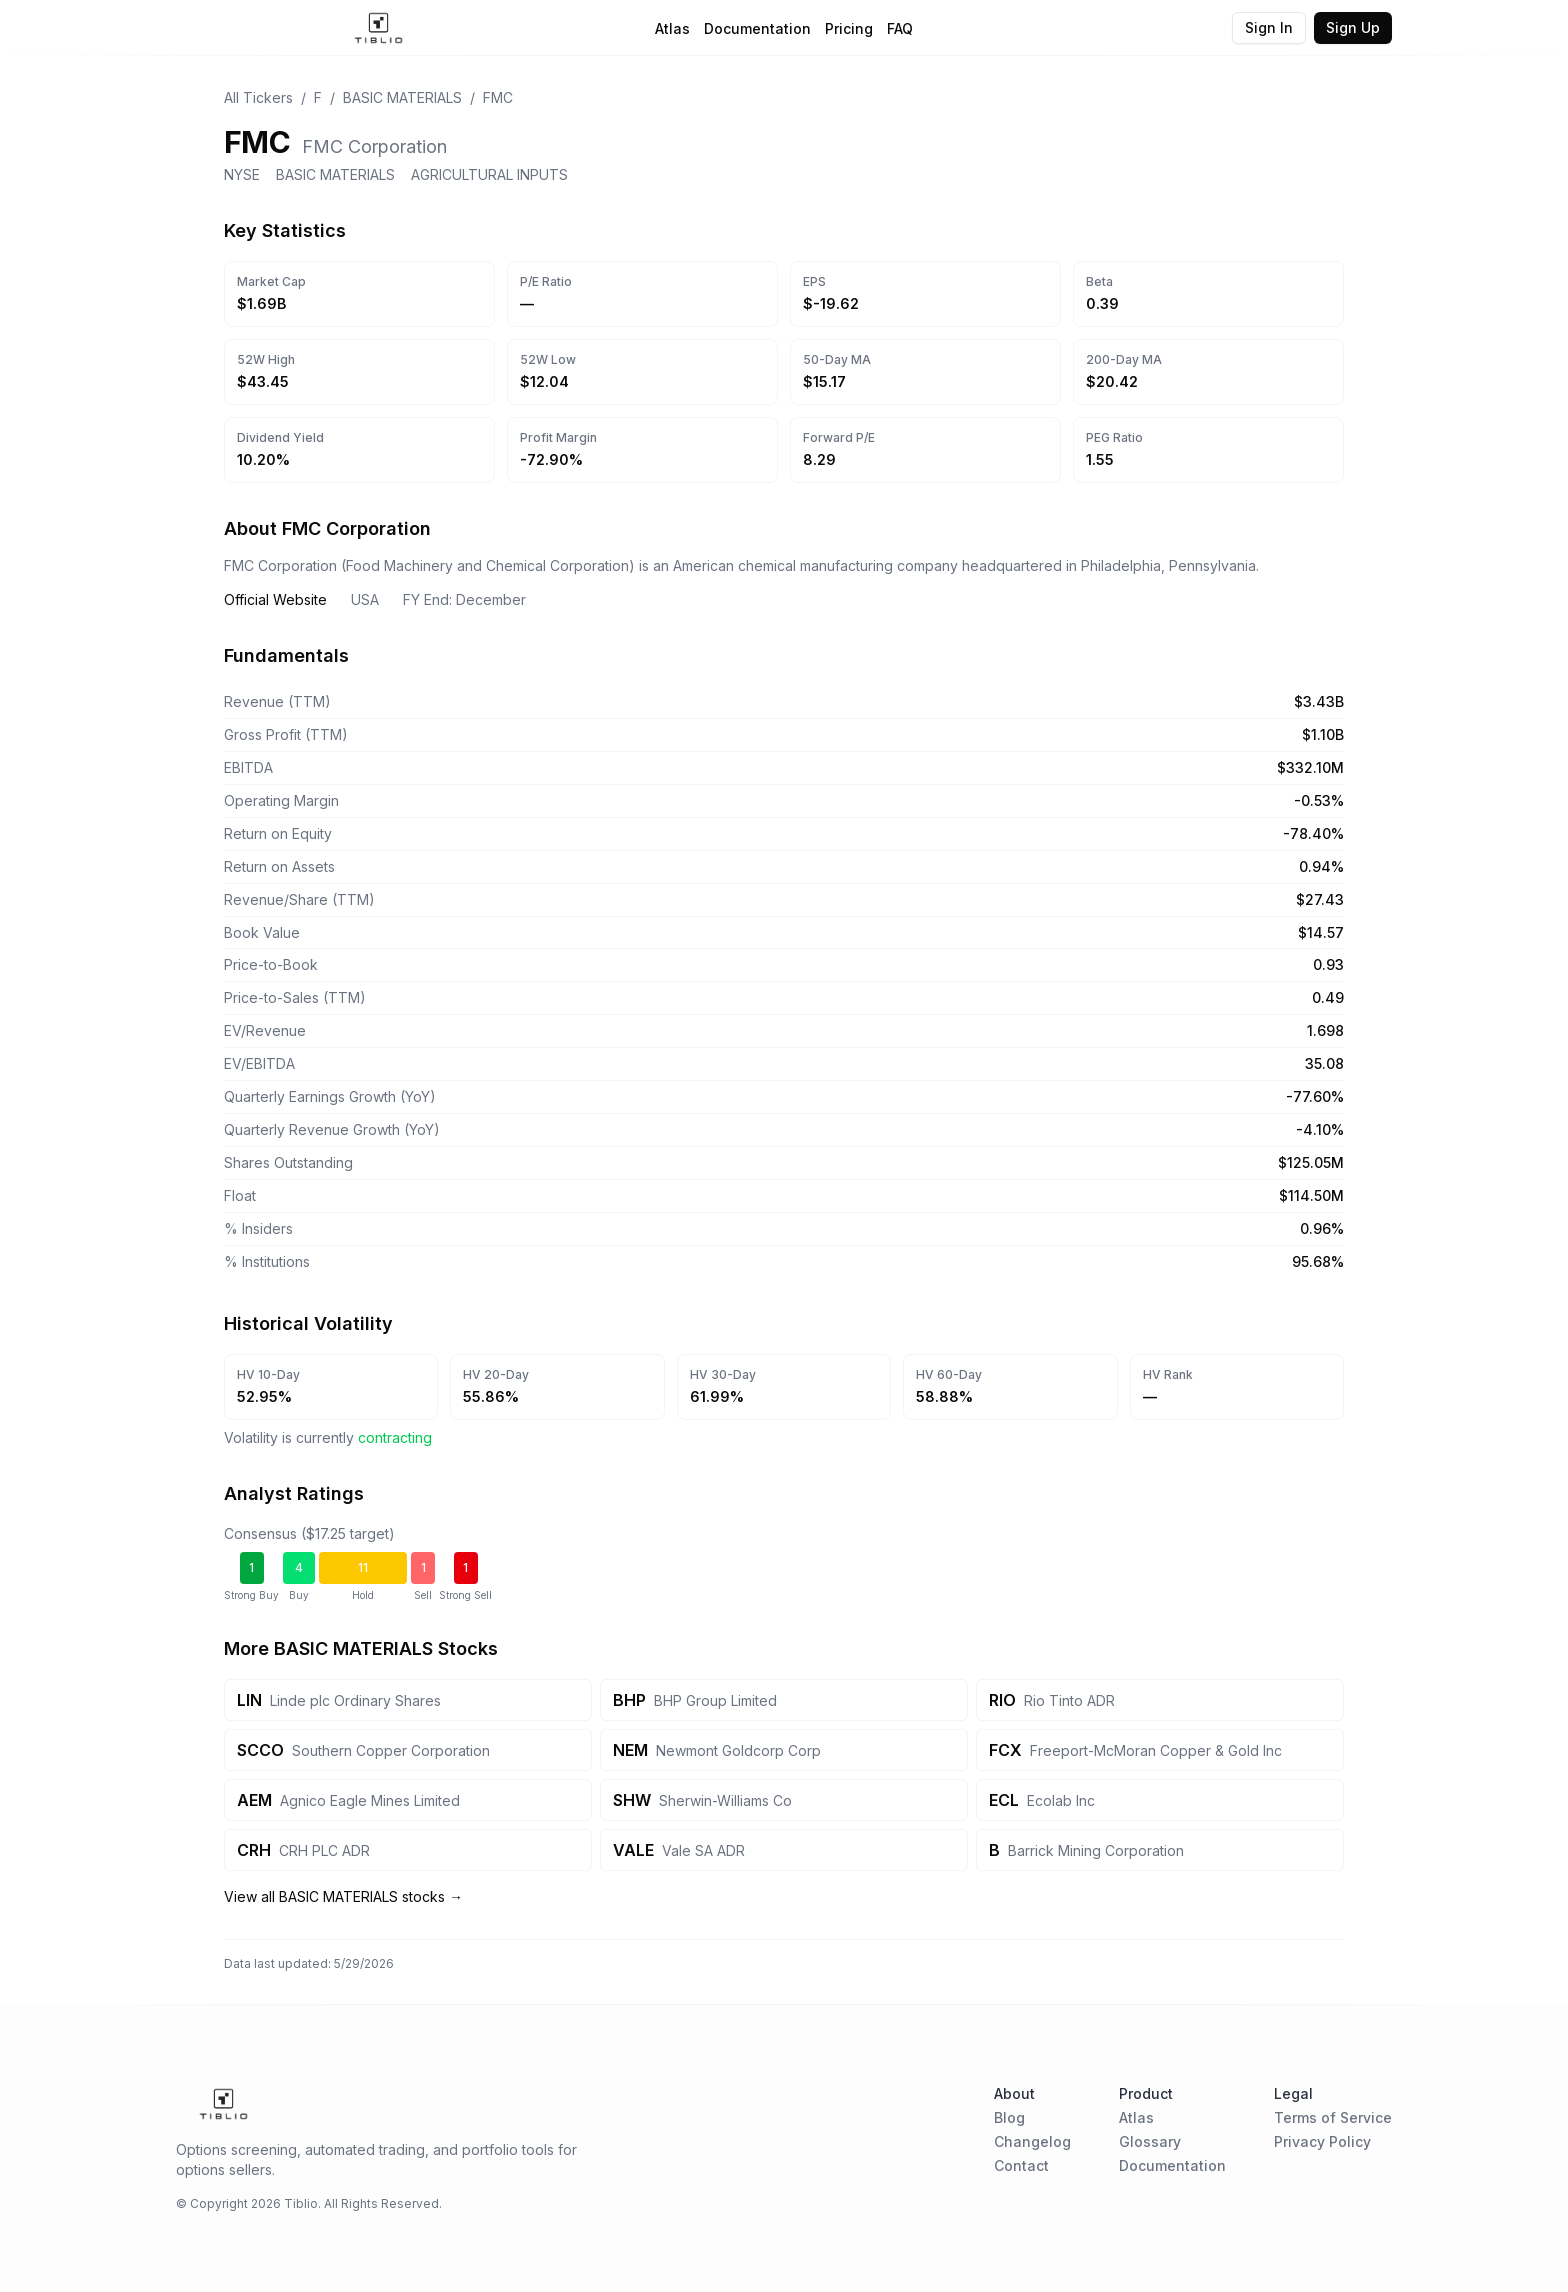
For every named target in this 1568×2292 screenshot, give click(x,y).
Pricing (849, 28)
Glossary (1150, 2141)
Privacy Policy (1322, 2141)
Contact (1021, 2165)
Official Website (275, 599)
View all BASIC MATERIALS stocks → (343, 1896)
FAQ (900, 28)
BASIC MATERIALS (402, 97)
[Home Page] (378, 28)
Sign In (1269, 27)
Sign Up (1353, 27)
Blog (1009, 2117)
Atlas (672, 28)
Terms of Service (1333, 2117)
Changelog (1032, 2141)
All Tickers (258, 97)
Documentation (757, 28)
